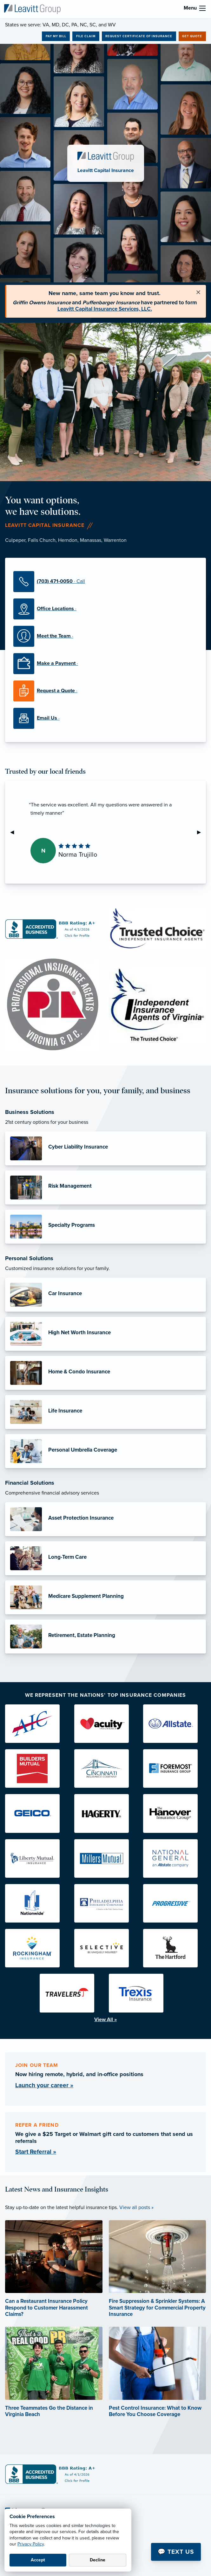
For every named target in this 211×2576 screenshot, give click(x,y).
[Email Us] (105, 718)
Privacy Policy (30, 2544)
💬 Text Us (176, 2551)
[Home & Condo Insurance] (105, 1373)
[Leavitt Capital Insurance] (32, 8)
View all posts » (136, 2207)
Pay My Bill (56, 36)
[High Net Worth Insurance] (105, 1334)
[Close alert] (198, 292)
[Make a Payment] (105, 663)
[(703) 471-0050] (105, 581)
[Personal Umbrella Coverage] (105, 1451)
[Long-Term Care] (105, 1558)
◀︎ (14, 832)
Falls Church (42, 540)
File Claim (86, 36)
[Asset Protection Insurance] (105, 1519)
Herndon (67, 540)
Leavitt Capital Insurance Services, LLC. (104, 309)
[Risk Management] (105, 1188)
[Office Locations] (105, 608)
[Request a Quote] (105, 690)
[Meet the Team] (105, 636)
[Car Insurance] (105, 1295)
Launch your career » (44, 2085)
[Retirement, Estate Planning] (105, 1636)
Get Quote (192, 36)
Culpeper (15, 540)
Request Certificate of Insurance (138, 36)
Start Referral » (35, 2151)
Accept (38, 2560)
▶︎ (201, 832)
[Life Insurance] (105, 1412)
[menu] (202, 8)
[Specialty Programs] (105, 1227)
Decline (97, 2560)
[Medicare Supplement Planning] (105, 1597)
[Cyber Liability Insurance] (105, 1148)
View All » (105, 2019)
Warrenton (115, 540)
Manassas (90, 540)
